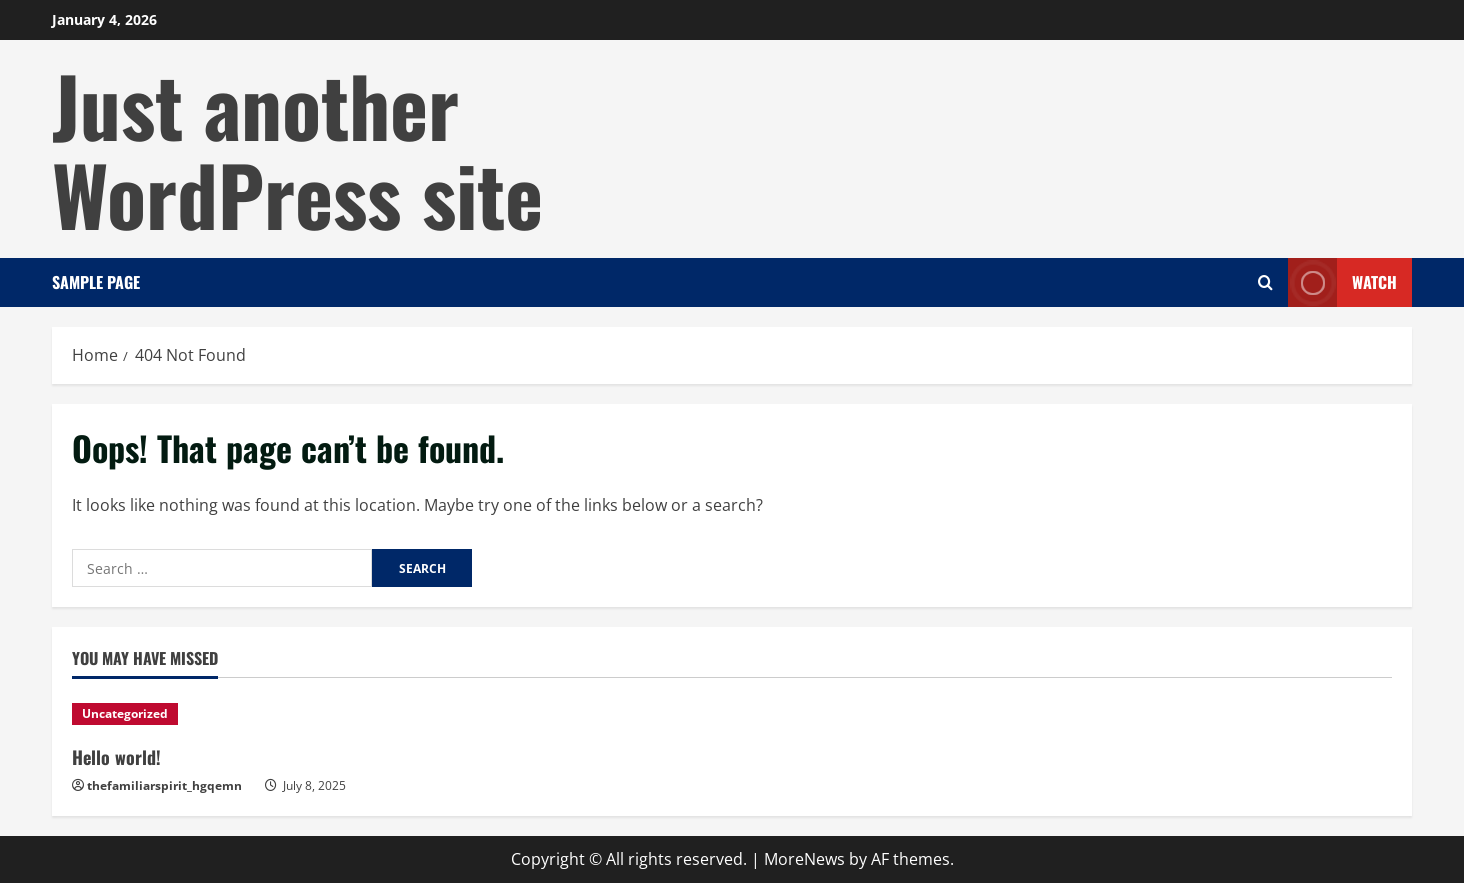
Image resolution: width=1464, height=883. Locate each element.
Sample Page (96, 282)
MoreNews (804, 859)
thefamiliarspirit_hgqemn (164, 785)
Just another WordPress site (297, 148)
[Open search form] (1265, 282)
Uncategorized (125, 713)
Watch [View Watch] (1342, 282)
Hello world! (116, 757)
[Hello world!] (229, 714)
